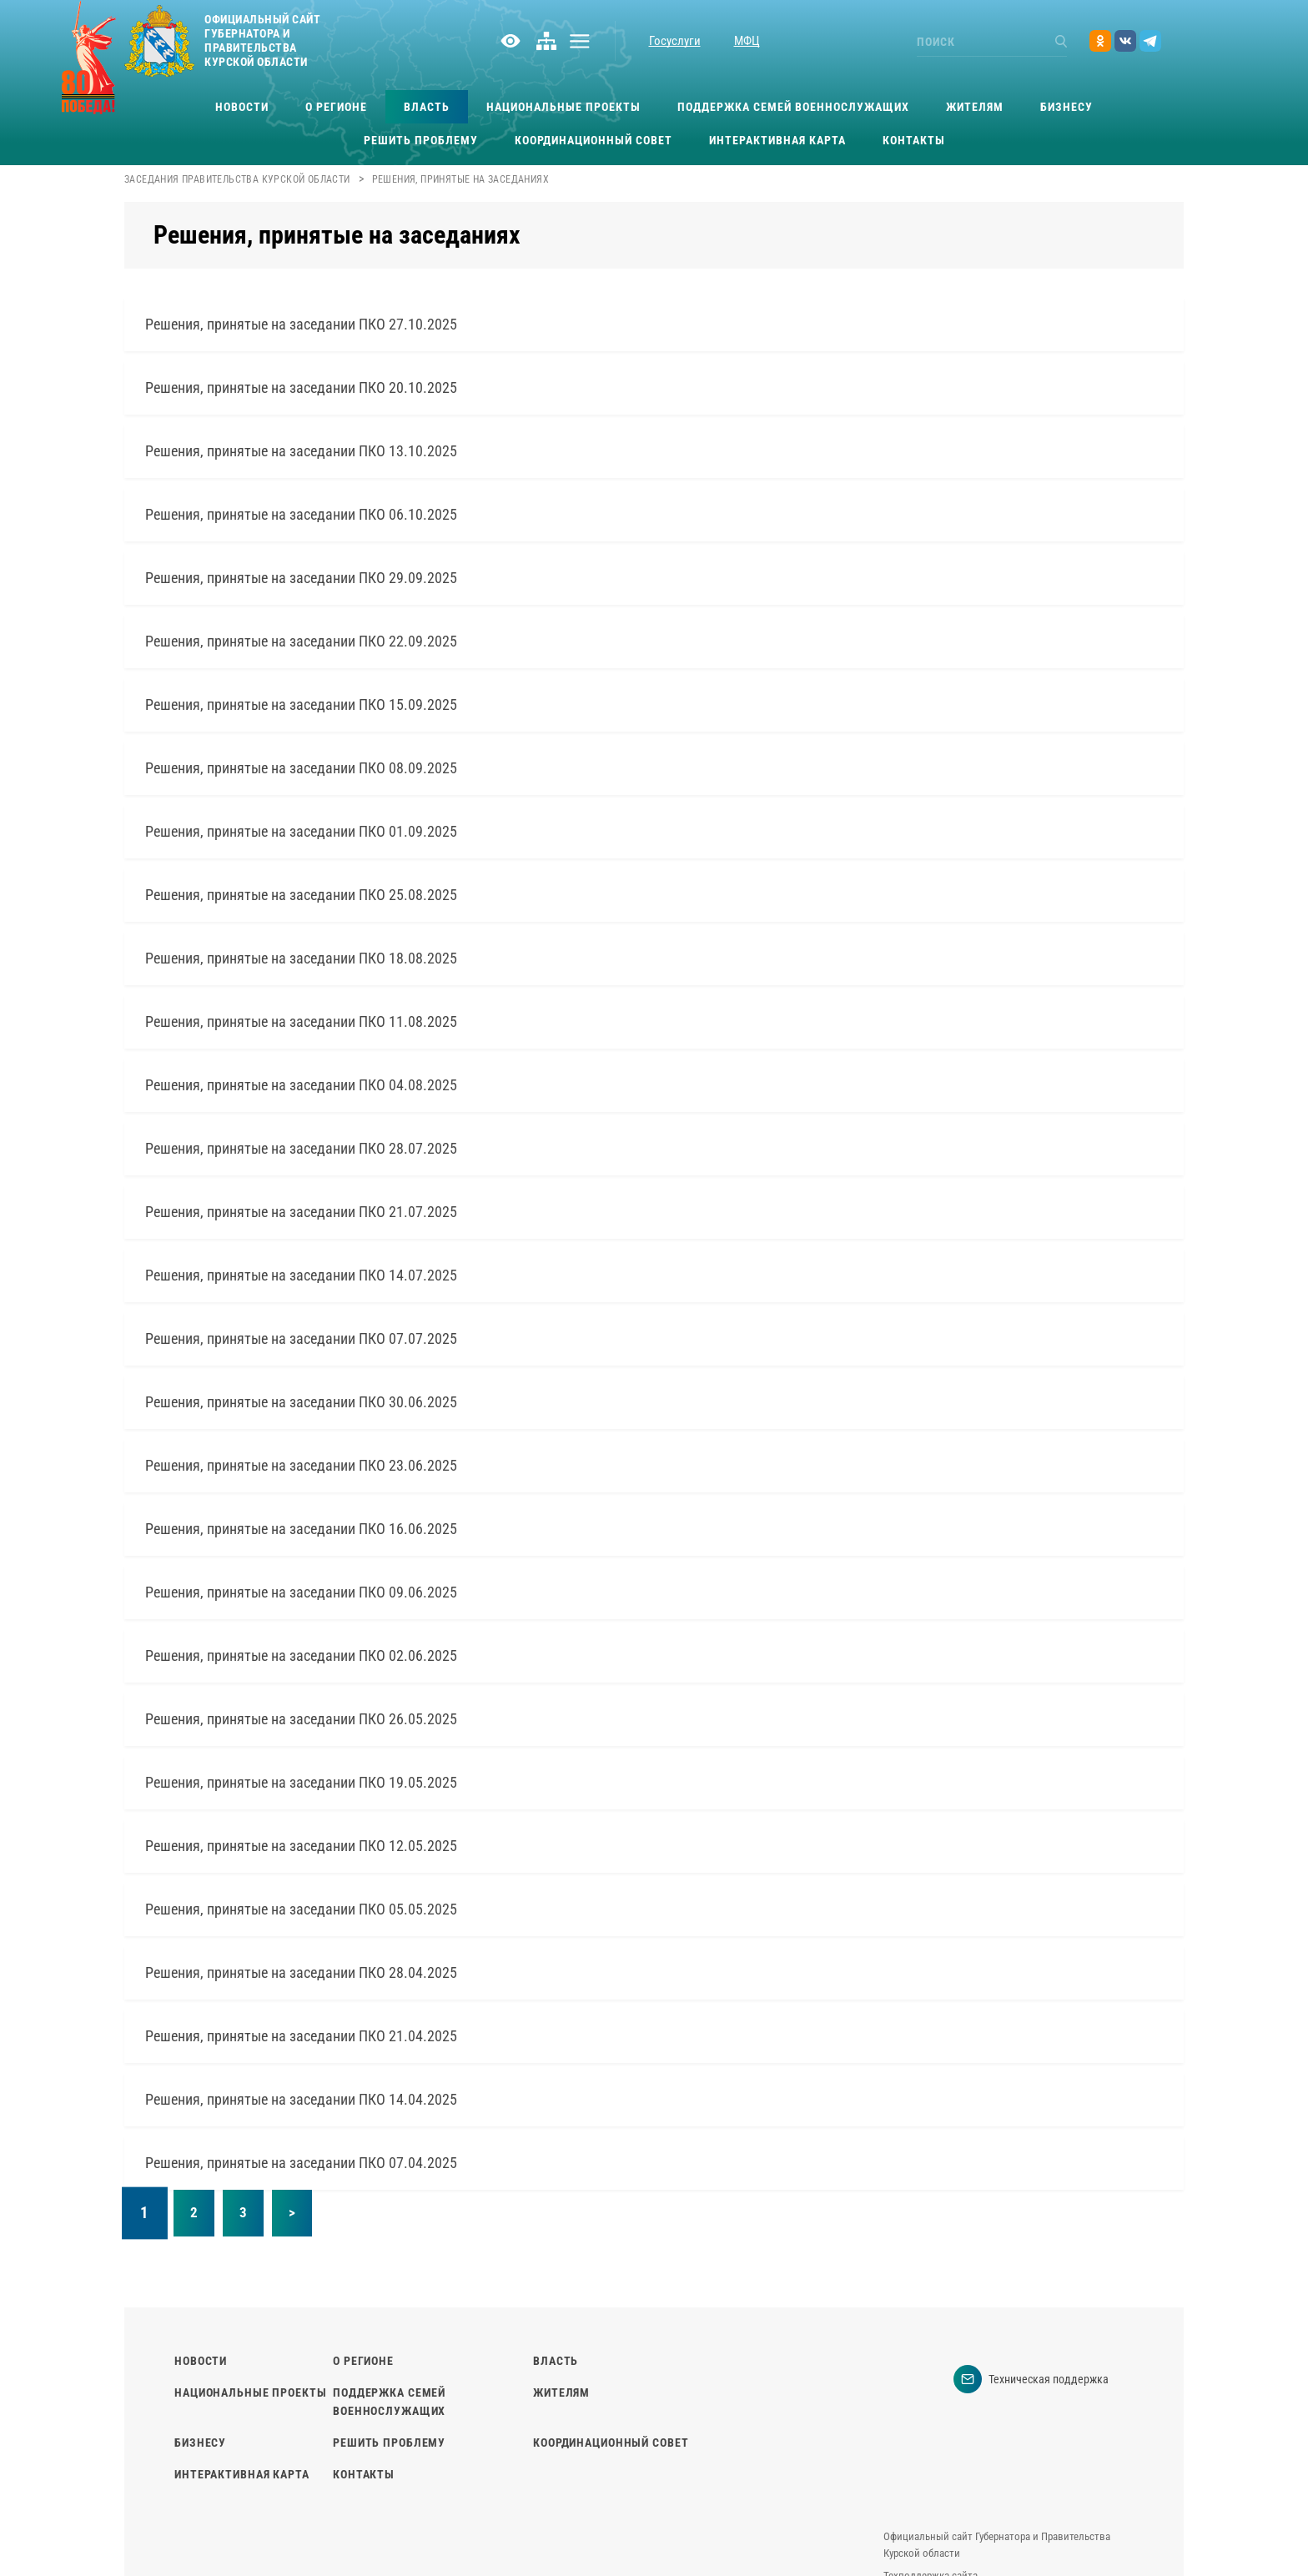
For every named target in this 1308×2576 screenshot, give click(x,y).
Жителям (975, 106)
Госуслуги (675, 40)
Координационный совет (593, 140)
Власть (427, 106)
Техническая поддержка (1031, 2379)
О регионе (336, 106)
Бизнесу (1066, 106)
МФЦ (747, 40)
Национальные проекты (563, 106)
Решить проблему (421, 140)
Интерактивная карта (777, 140)
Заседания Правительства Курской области (237, 179)
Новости (242, 106)
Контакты (914, 140)
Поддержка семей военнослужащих (793, 106)
